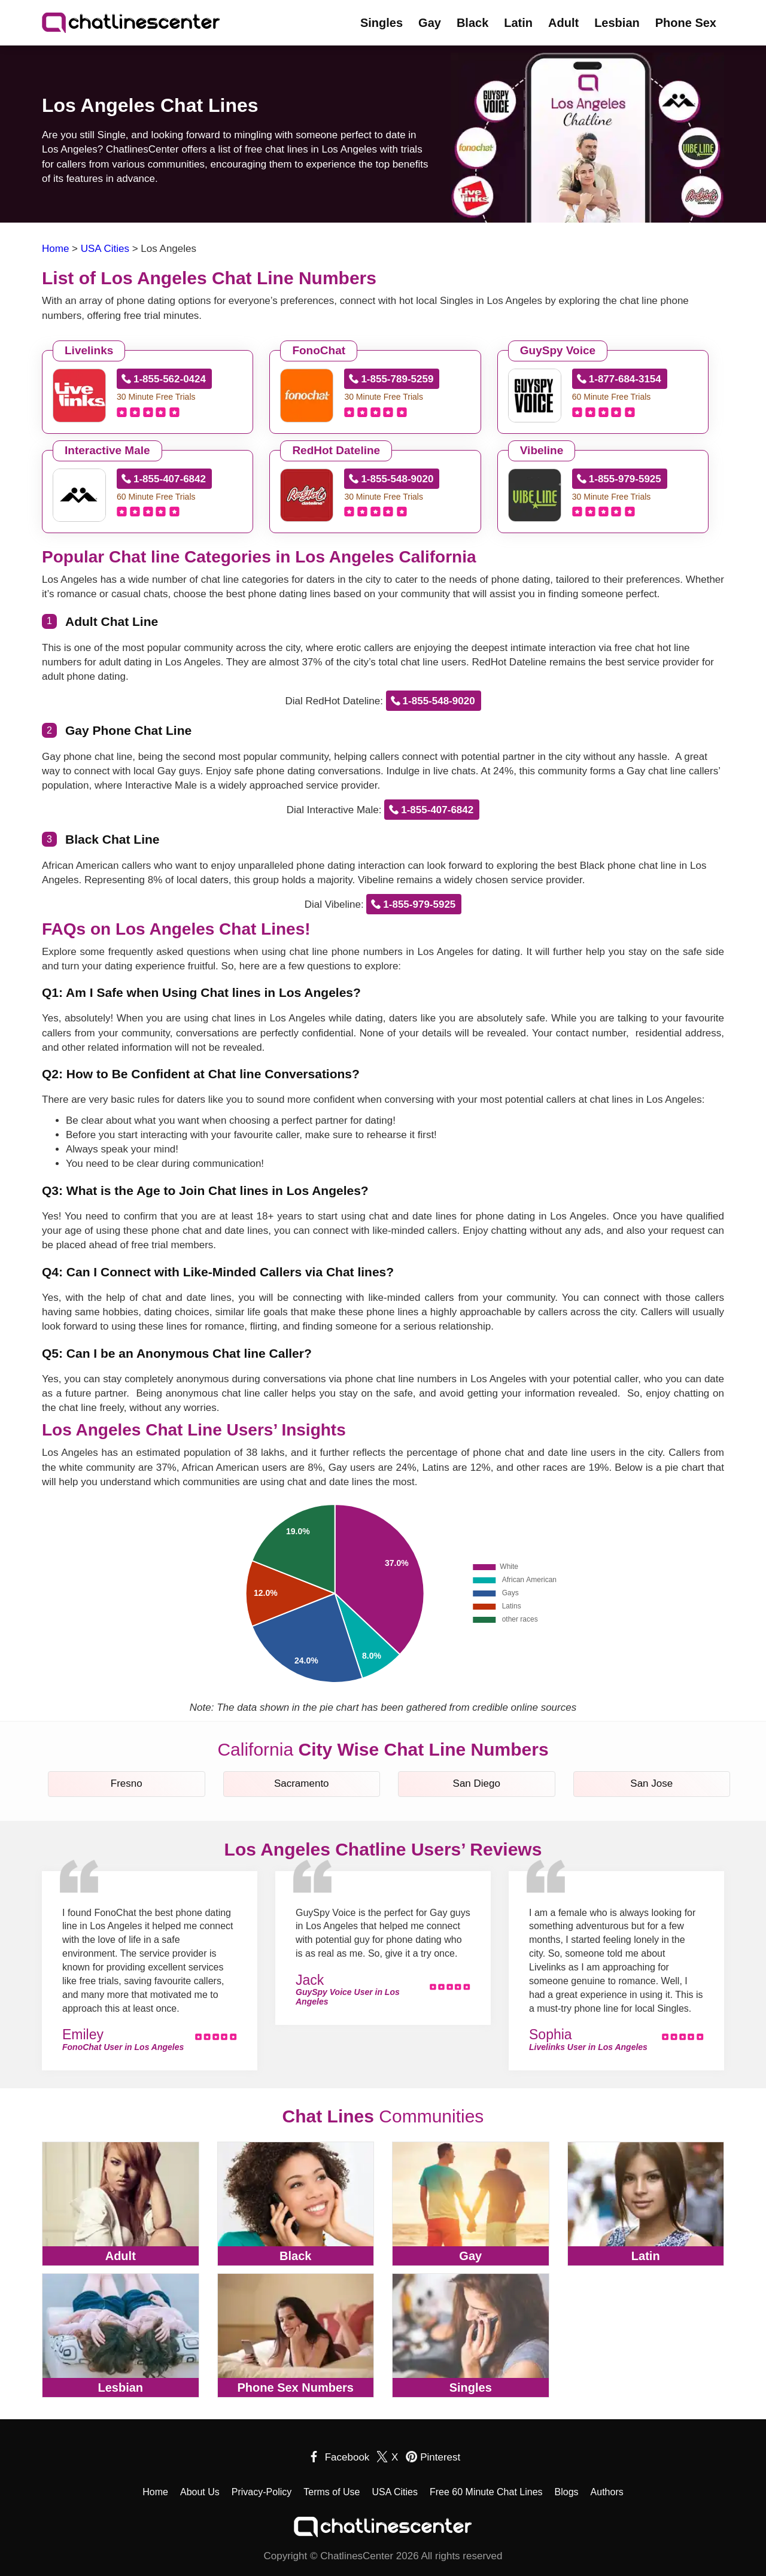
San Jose (651, 1783)
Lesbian (617, 22)
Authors (607, 2492)
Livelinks (89, 350)
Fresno (126, 1783)
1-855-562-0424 (169, 379)
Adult (563, 22)
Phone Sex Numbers (295, 2387)
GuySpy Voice (557, 350)
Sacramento (301, 1783)
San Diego (476, 1783)
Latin (518, 22)
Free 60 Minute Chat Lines (486, 2492)
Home (155, 2492)
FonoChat (318, 350)
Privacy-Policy (261, 2492)
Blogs (567, 2492)
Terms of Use (331, 2492)
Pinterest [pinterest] (440, 2457)
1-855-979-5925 (625, 479)
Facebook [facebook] (347, 2457)
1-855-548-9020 (397, 479)
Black (472, 22)
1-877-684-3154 (625, 379)
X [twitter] (394, 2457)
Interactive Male (107, 450)
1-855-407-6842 (169, 479)
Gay (429, 22)
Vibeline (542, 450)
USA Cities (395, 2492)
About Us (200, 2492)
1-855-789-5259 (397, 379)
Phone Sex (685, 22)
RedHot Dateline (336, 450)
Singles (381, 22)
